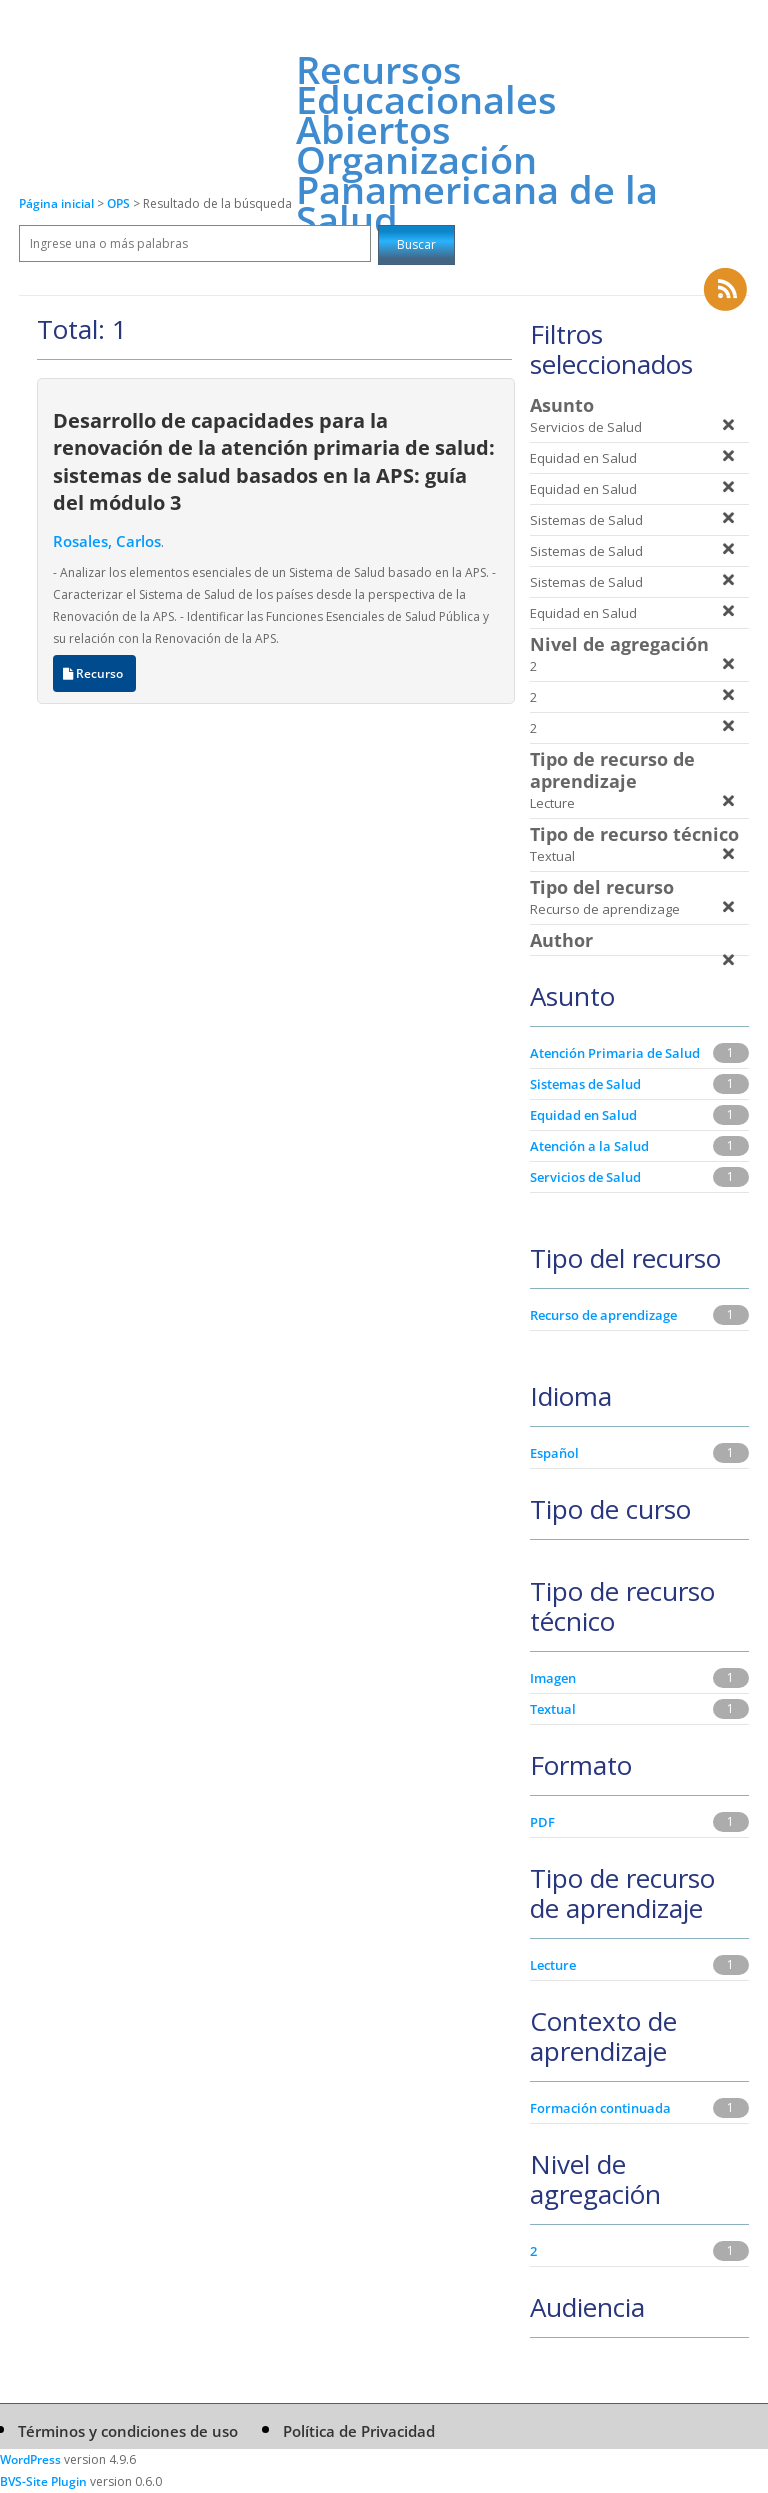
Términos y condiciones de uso (128, 2431)
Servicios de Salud (585, 1177)
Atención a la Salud (589, 1146)
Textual (553, 1709)
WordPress (30, 2459)
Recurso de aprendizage (603, 1315)
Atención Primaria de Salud (615, 1053)
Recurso (94, 673)
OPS (120, 203)
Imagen (553, 1678)
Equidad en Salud (583, 1115)
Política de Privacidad (359, 2431)
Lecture (553, 1965)
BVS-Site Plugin (43, 2481)
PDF (542, 1822)
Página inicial (56, 203)
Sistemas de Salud (585, 1084)
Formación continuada (600, 2108)
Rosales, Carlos (107, 541)
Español (554, 1453)
